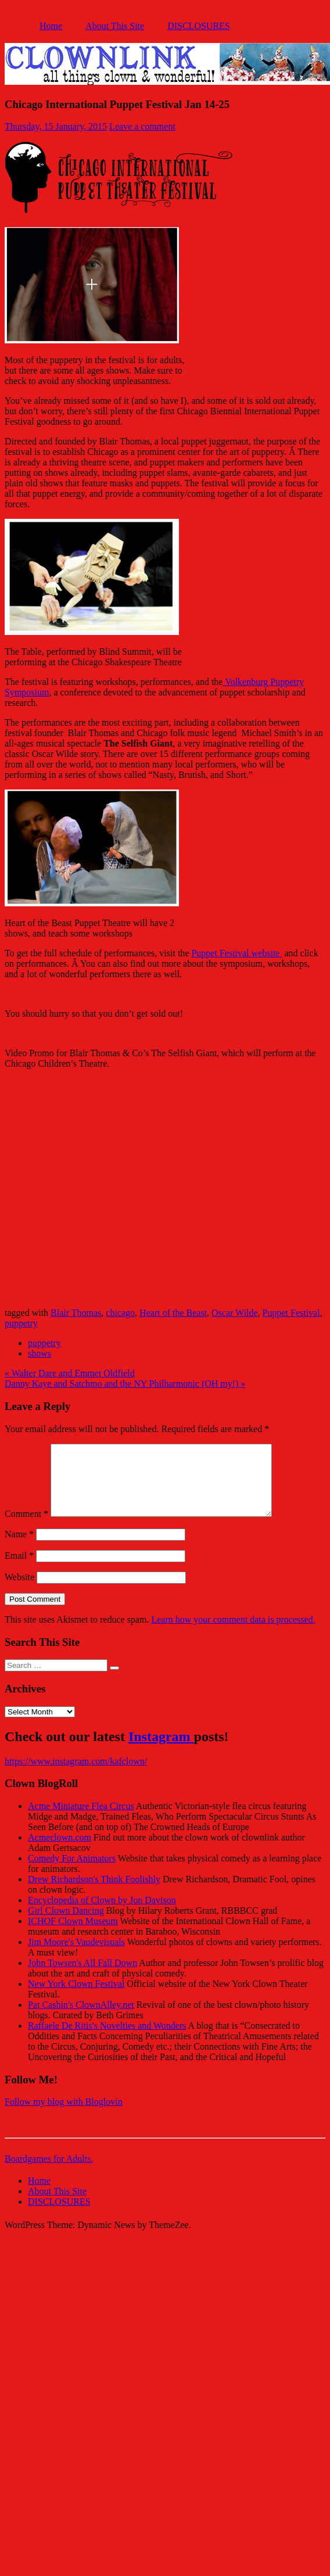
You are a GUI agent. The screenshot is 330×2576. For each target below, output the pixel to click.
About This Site (114, 26)
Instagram (161, 1750)
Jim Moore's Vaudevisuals (76, 1956)
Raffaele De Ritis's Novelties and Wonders (107, 2039)
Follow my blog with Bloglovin (64, 2116)
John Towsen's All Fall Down (82, 1977)
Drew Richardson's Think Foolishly (94, 1893)
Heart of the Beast (173, 1313)
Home (51, 26)
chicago (120, 1313)
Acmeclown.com (59, 1851)
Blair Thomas (76, 1313)
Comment (26, 1528)
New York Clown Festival (76, 1998)
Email (19, 1569)
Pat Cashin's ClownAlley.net (81, 2019)
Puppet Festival (291, 1313)
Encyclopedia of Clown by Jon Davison (102, 1914)
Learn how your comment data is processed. (233, 1633)
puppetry (21, 1323)
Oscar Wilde (234, 1313)
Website (19, 1591)
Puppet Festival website (236, 953)
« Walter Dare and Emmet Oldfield (70, 1373)
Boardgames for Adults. (49, 2172)
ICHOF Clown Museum (73, 1935)
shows (39, 1353)
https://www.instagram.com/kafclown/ (76, 1775)
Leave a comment (142, 126)
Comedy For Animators (72, 1872)
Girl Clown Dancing (66, 1924)
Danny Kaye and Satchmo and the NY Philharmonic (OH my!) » (125, 1384)
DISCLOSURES (198, 26)
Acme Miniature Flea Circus (81, 1820)
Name (19, 1548)
